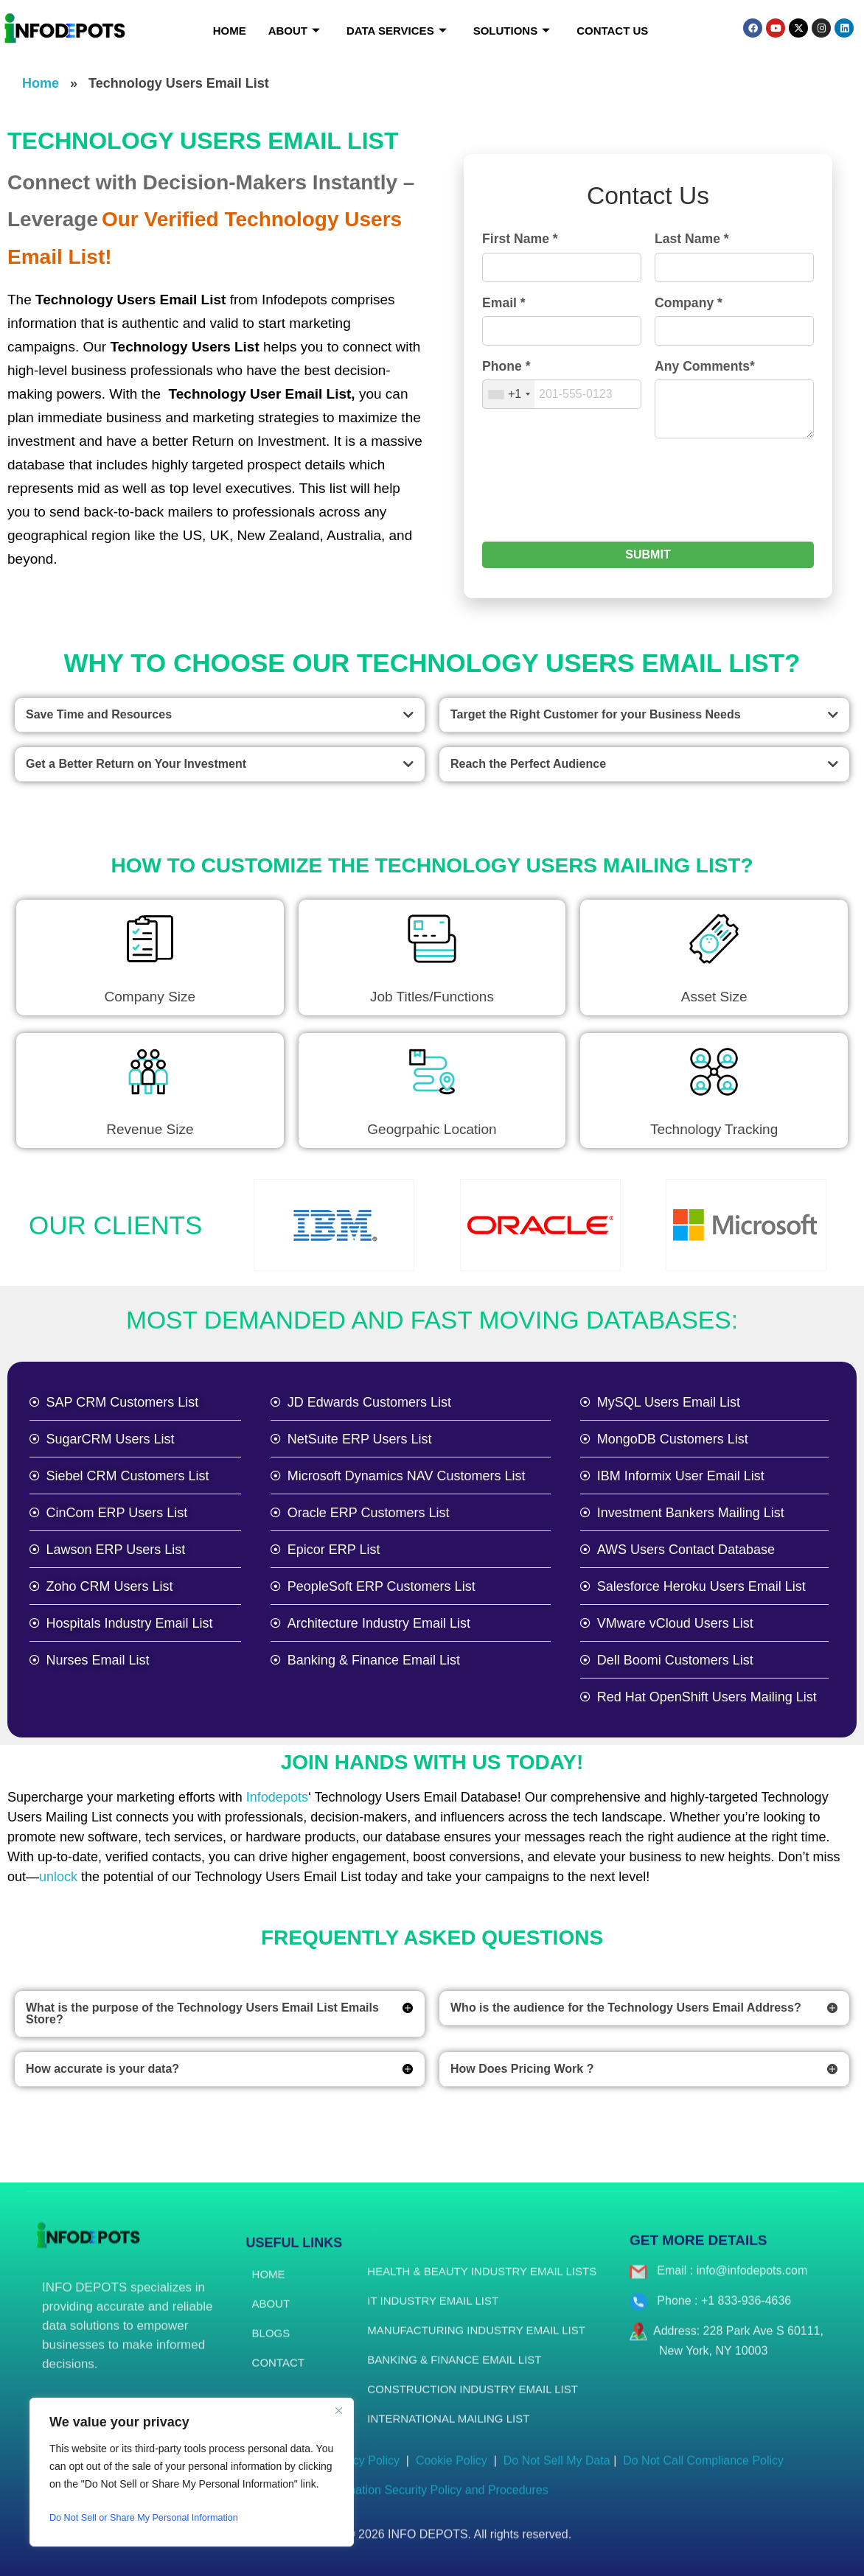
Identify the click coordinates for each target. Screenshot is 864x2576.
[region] (191, 2472)
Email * (504, 302)
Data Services (396, 31)
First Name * (520, 238)
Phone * (506, 366)
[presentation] (594, 498)
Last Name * (692, 238)
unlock (58, 1876)
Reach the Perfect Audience (528, 763)
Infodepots (277, 1797)
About (294, 31)
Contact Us (612, 30)
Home (229, 30)
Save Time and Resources (99, 714)
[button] (220, 715)
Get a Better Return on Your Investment (136, 763)
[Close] (338, 2410)
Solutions (512, 31)
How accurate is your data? (102, 2068)
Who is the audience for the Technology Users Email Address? (625, 2007)
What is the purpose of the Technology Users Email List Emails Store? (202, 2013)
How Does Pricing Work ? (521, 2068)
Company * (688, 302)
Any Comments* (705, 366)
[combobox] (508, 394)
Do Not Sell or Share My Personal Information (154, 2518)
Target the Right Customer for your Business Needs (595, 714)
